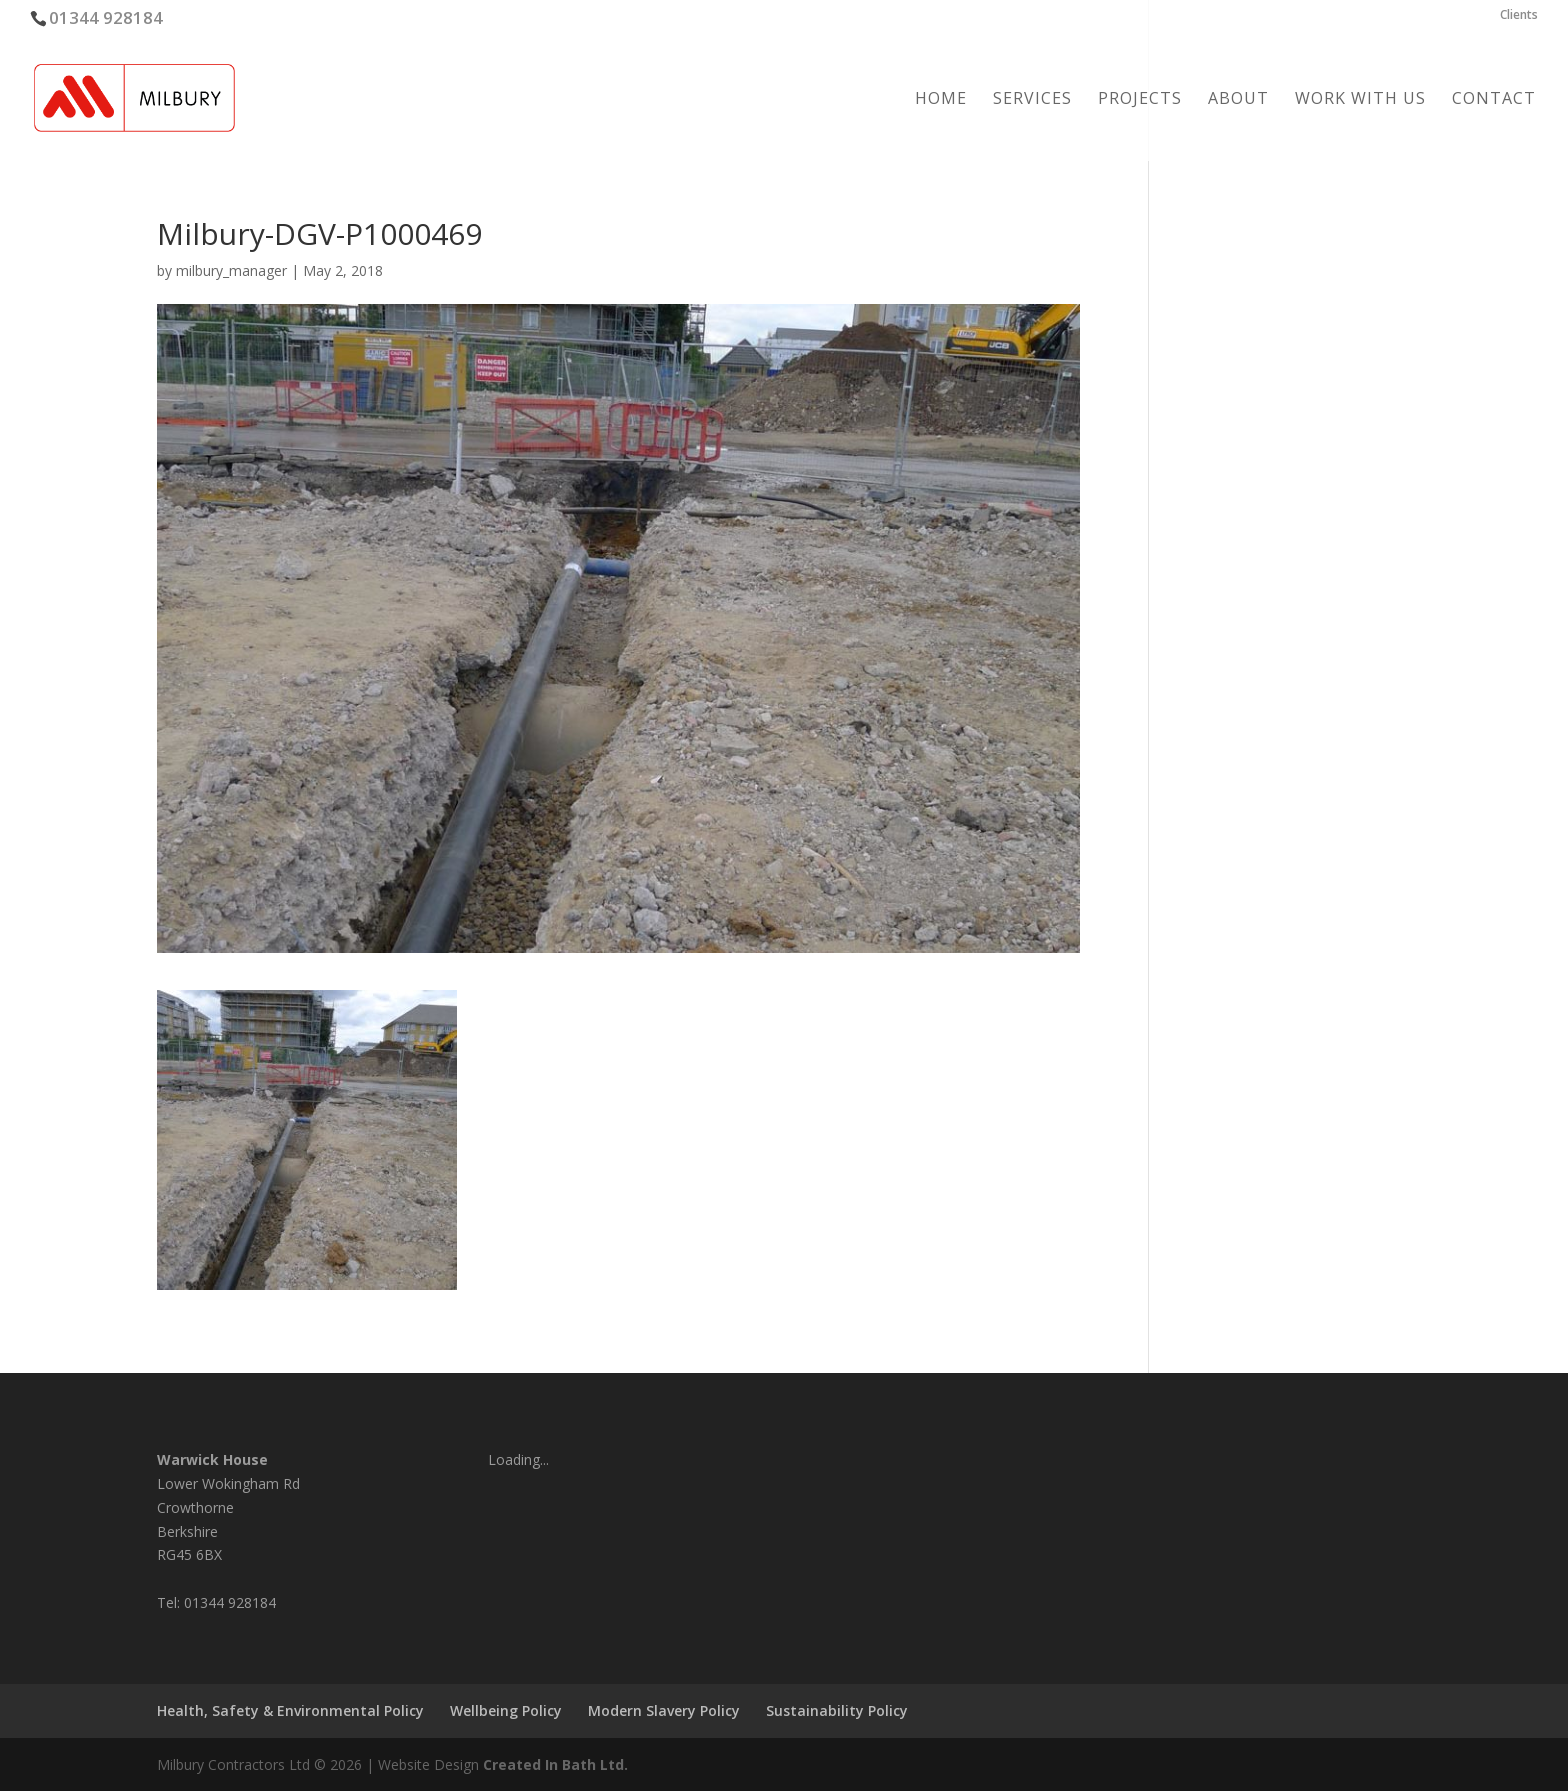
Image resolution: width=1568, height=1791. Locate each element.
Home (941, 100)
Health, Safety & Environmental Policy (290, 1710)
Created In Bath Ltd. (555, 1764)
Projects (1140, 100)
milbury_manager (231, 270)
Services (1032, 100)
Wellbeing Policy (506, 1710)
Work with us (1360, 100)
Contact (1494, 100)
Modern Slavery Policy (664, 1710)
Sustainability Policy (837, 1710)
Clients (1519, 16)
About (1238, 100)
